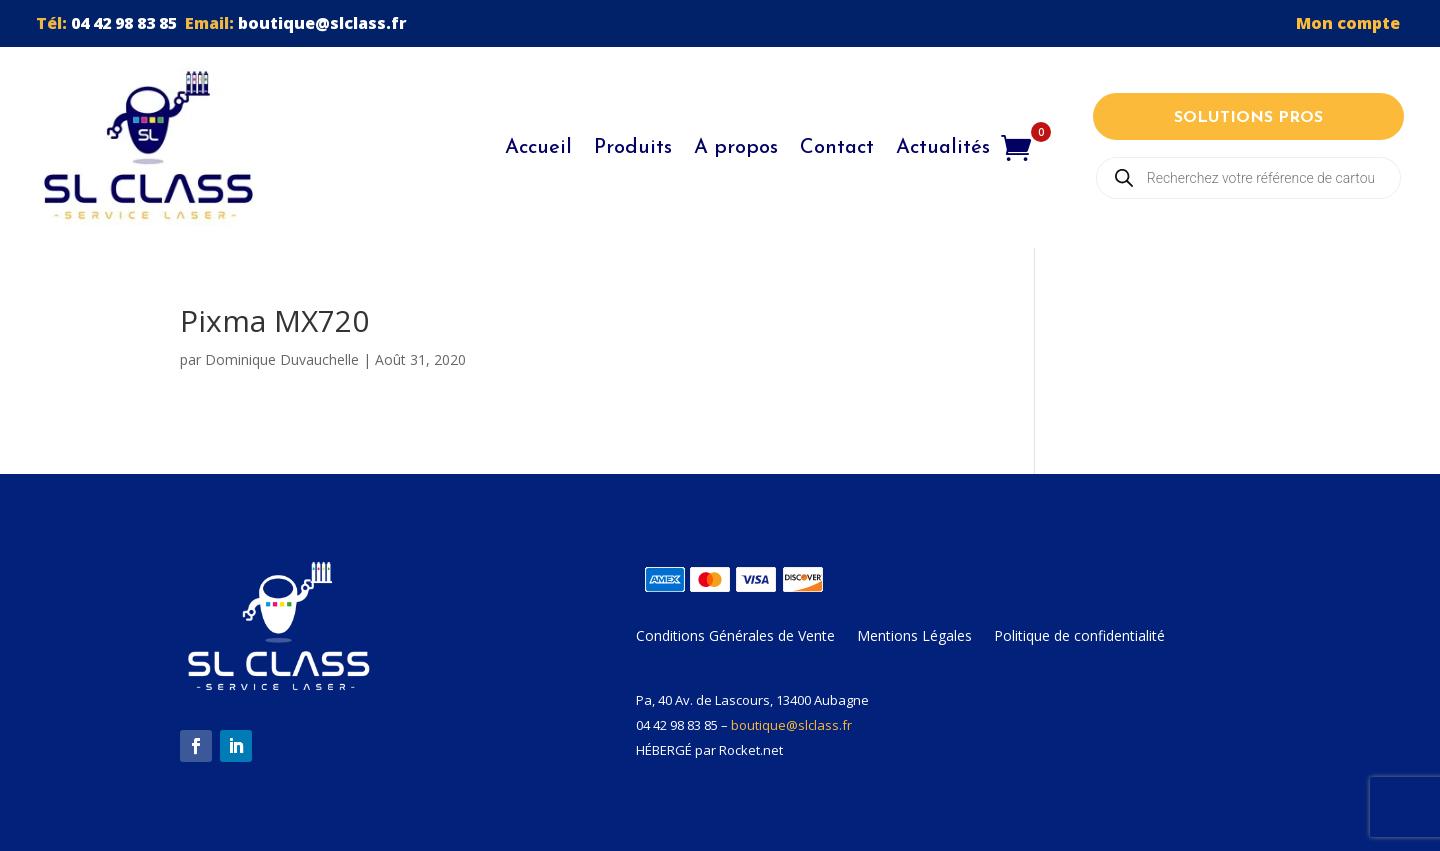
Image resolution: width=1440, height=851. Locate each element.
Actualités (943, 148)
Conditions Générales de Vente (735, 637)
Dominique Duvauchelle (282, 359)
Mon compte (1350, 23)
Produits (633, 148)
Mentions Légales (914, 637)
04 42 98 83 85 (124, 23)
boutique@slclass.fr (322, 23)
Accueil (538, 148)
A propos (736, 148)
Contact (837, 148)
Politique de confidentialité (1079, 637)
